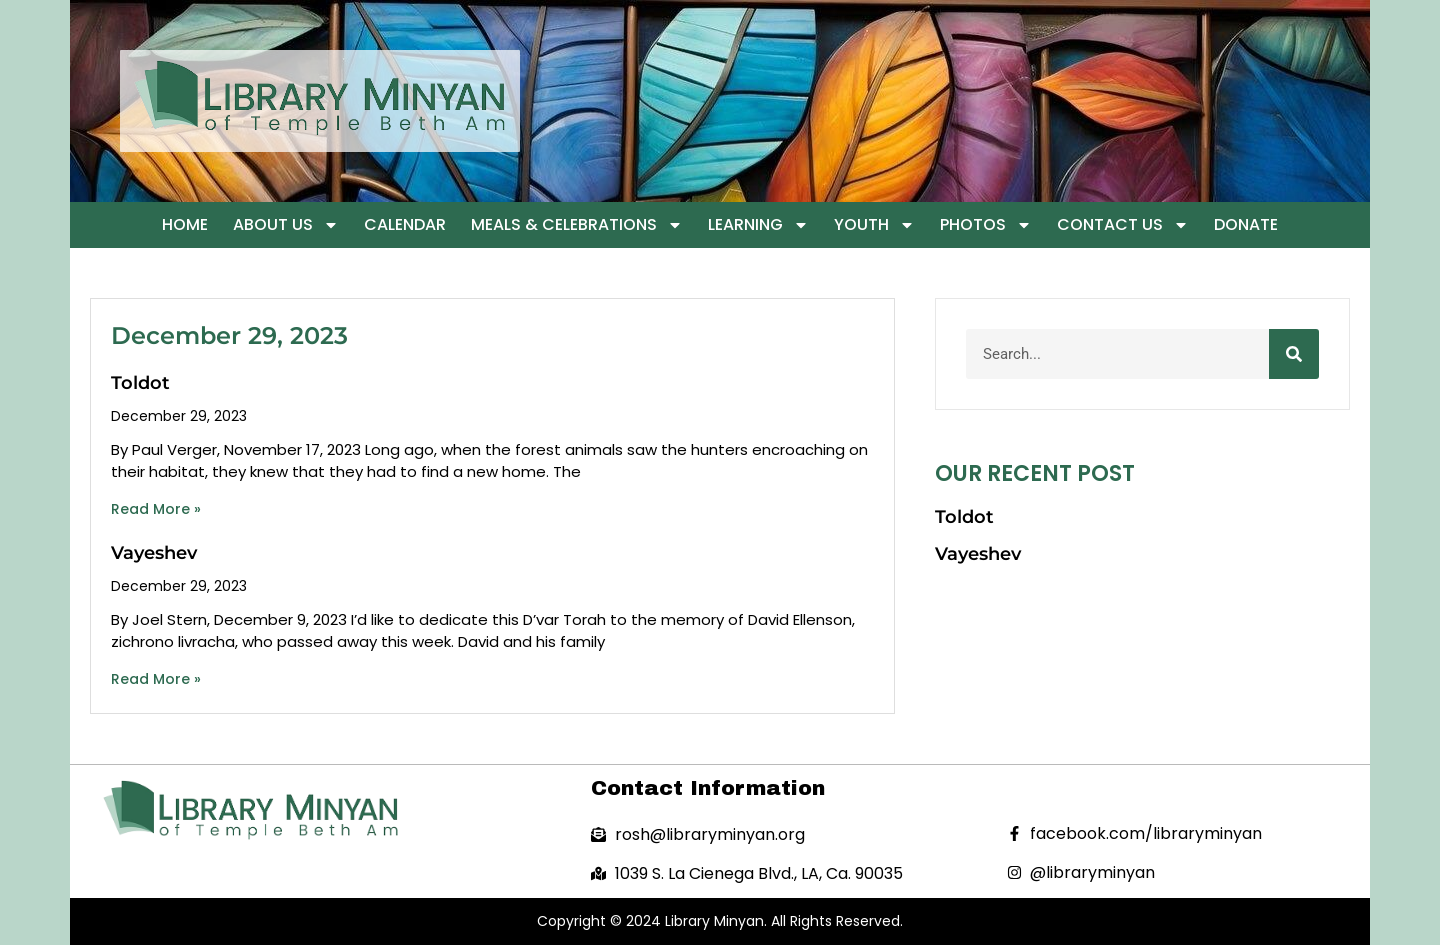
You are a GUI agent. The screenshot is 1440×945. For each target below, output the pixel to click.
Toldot (140, 383)
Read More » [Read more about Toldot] (156, 509)
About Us (286, 225)
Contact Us (1123, 225)
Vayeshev (154, 553)
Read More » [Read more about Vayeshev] (156, 679)
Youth (874, 225)
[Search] (1294, 354)
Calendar (405, 224)
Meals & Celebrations (577, 225)
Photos (986, 225)
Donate (1246, 224)
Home (185, 224)
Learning (758, 225)
